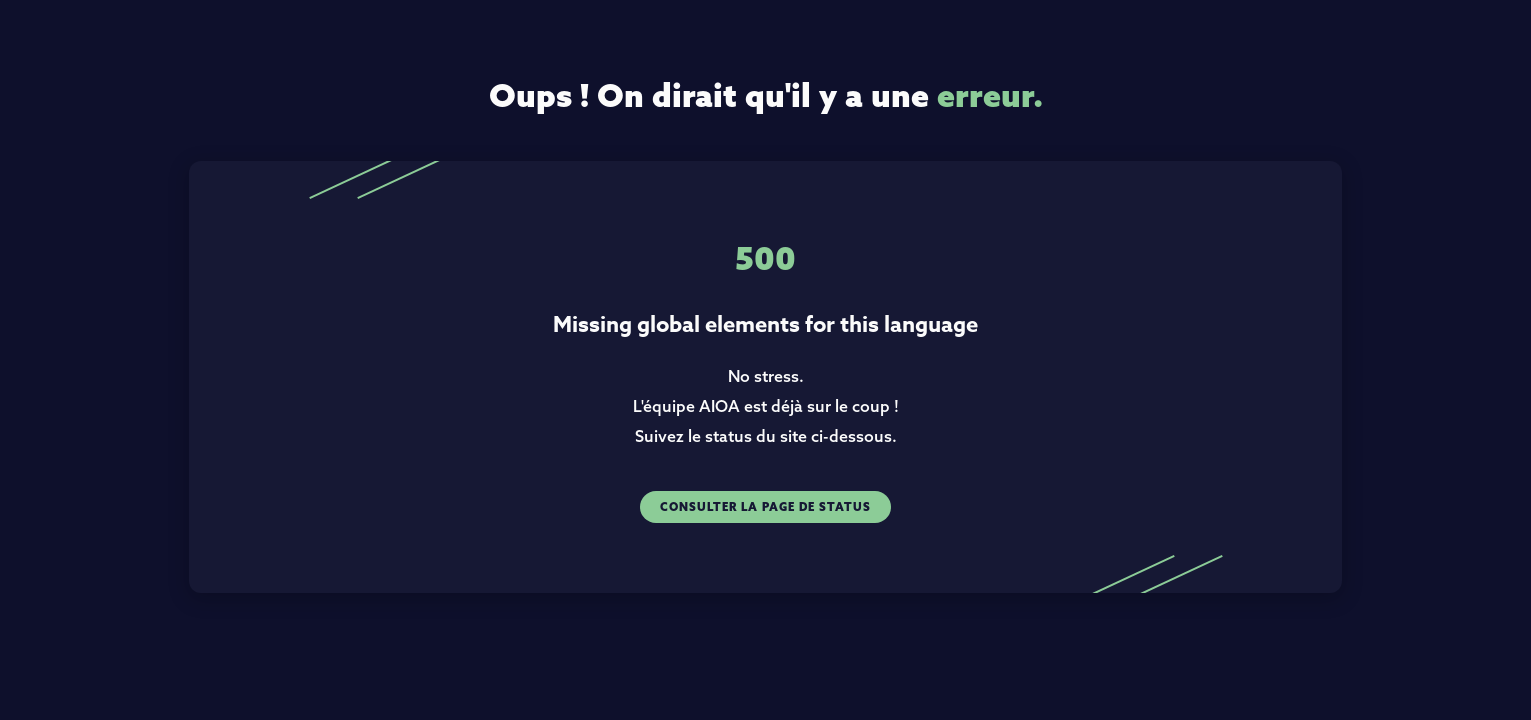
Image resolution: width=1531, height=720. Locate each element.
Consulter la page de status (765, 507)
